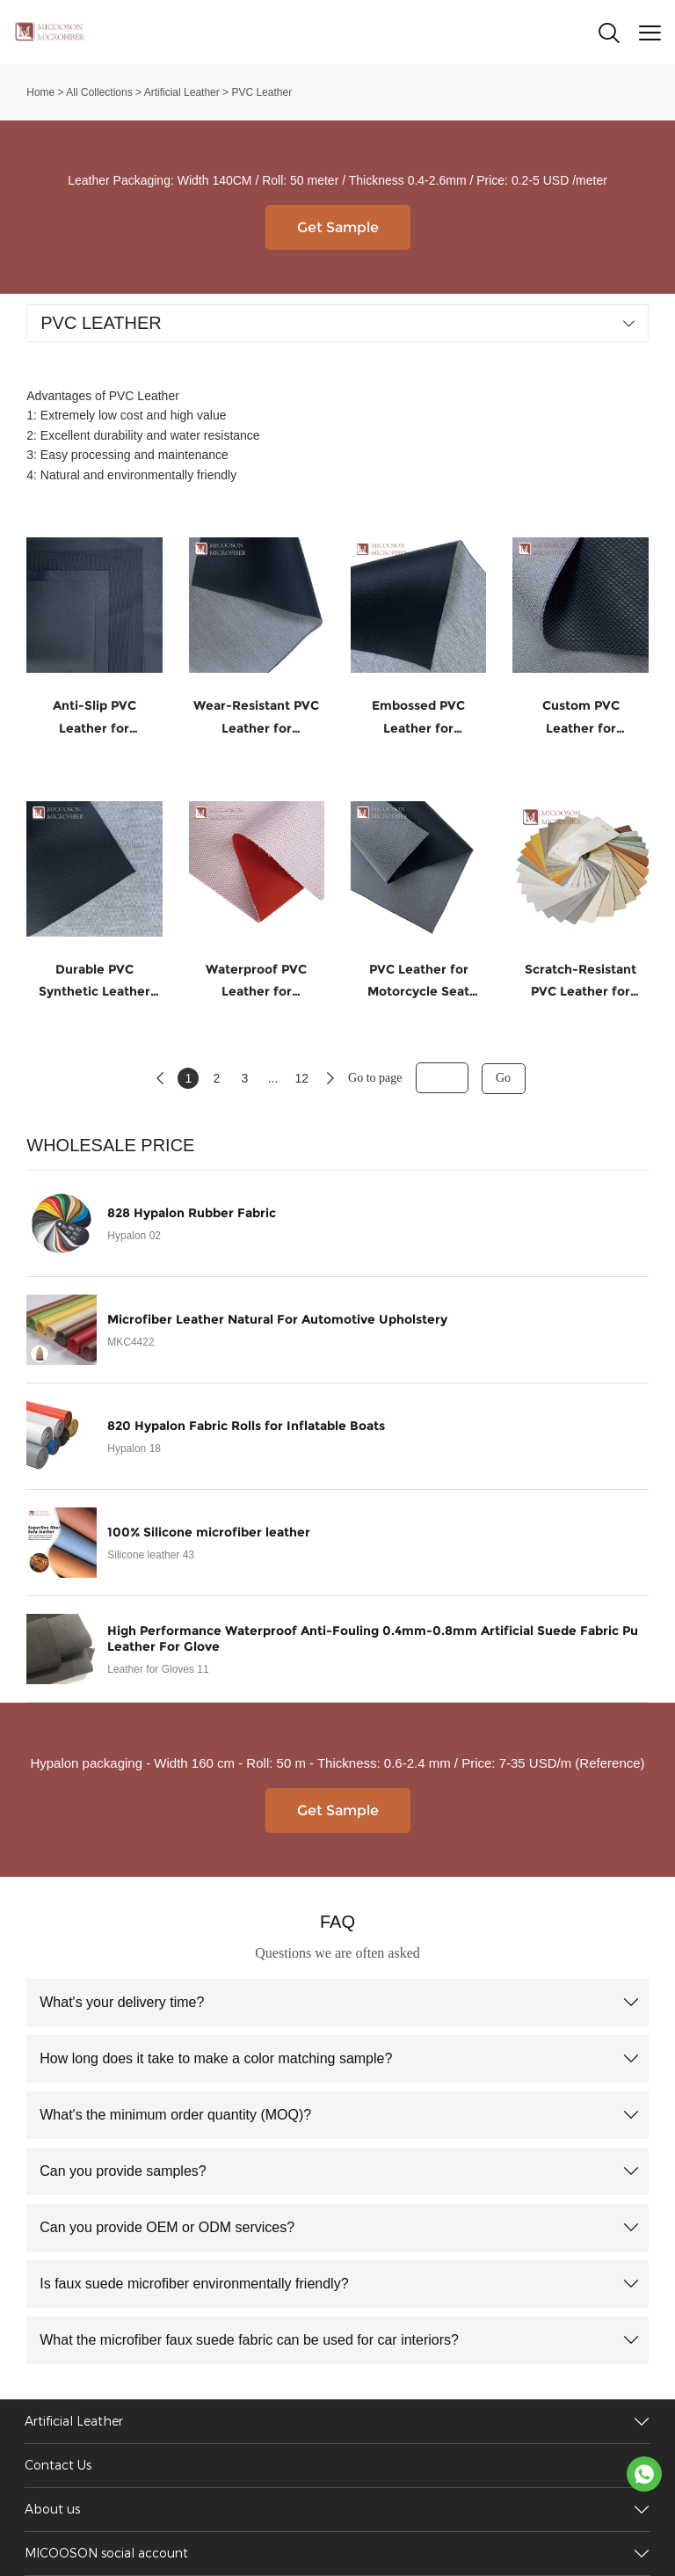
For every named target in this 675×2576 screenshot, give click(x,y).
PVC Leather (261, 92)
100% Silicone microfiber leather (208, 1532)
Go (503, 1077)
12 (301, 1078)
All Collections (99, 92)
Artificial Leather (182, 92)
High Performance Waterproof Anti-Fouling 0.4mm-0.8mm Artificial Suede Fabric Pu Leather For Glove (372, 1638)
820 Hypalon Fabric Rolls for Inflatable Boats (246, 1426)
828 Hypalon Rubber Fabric (191, 1213)
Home (40, 92)
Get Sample (338, 227)
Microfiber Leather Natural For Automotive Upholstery (277, 1319)
